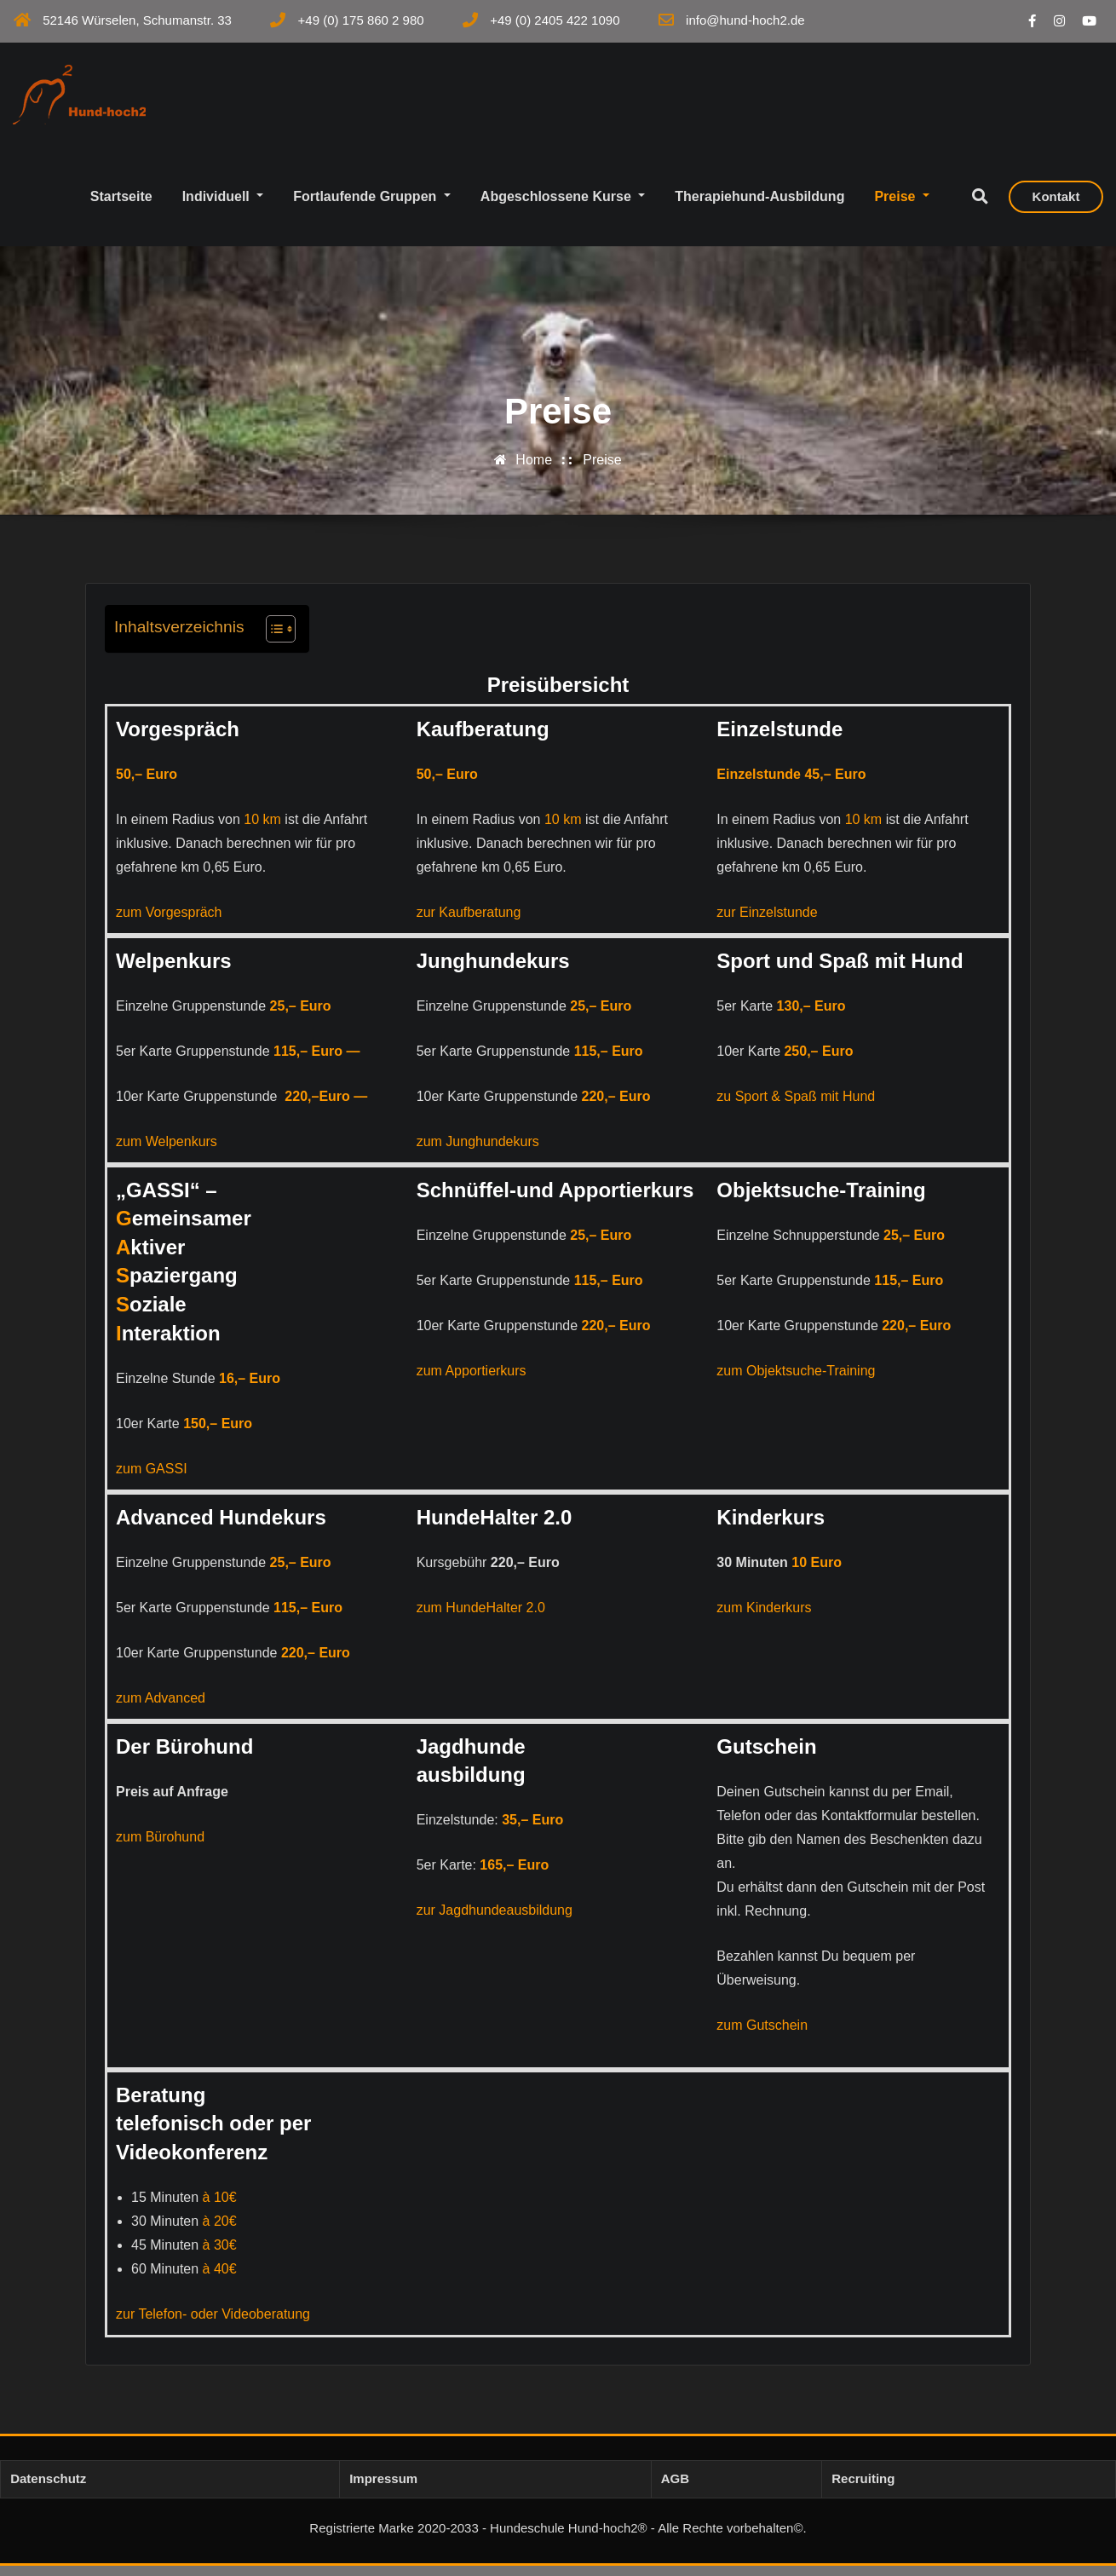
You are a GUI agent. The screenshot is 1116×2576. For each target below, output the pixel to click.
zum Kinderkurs (763, 1617)
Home (533, 470)
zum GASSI (151, 1478)
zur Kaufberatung (469, 921)
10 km (262, 828)
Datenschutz (48, 2488)
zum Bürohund (160, 1846)
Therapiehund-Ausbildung (759, 206)
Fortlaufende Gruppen (372, 206)
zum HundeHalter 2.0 (481, 1617)
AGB (675, 2488)
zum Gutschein (762, 2034)
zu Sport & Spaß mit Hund (795, 1105)
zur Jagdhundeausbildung (494, 1920)
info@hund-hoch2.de (745, 20)
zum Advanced (160, 1707)
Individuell (223, 206)
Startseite (121, 206)
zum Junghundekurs (478, 1151)
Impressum (383, 2488)
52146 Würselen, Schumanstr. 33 (137, 20)
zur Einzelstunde (766, 921)
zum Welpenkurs (166, 1151)
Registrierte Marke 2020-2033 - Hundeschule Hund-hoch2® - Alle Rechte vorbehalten (551, 2538)
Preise (901, 206)
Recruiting (863, 2488)
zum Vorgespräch (169, 921)
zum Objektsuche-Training (795, 1380)
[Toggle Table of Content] (272, 638)
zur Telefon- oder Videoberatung (213, 2324)
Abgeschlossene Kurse (562, 206)
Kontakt (1056, 206)
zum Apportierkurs (471, 1380)
